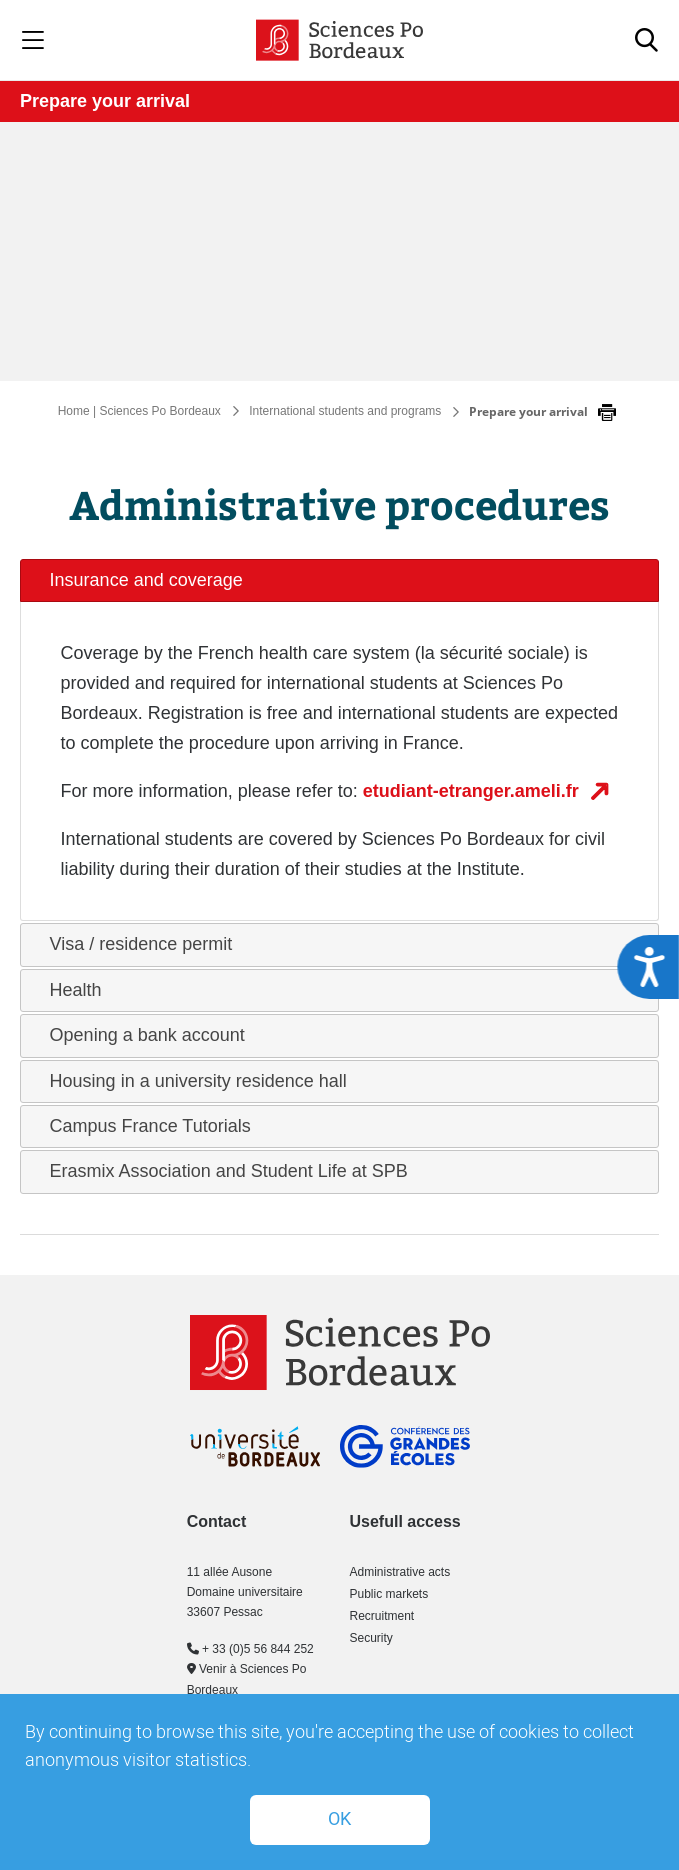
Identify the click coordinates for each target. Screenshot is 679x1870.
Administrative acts (400, 1572)
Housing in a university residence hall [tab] (190, 1081)
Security (371, 1638)
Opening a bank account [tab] (139, 1035)
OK (339, 1819)
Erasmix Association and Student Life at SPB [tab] (221, 1171)
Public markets (389, 1594)
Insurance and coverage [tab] (138, 580)
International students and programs (345, 411)
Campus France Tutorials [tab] (142, 1126)
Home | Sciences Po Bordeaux (139, 411)
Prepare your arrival (105, 101)
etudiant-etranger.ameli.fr (473, 791)
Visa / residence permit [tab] (133, 944)
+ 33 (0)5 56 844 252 (250, 1649)
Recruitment (382, 1616)
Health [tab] (68, 990)
